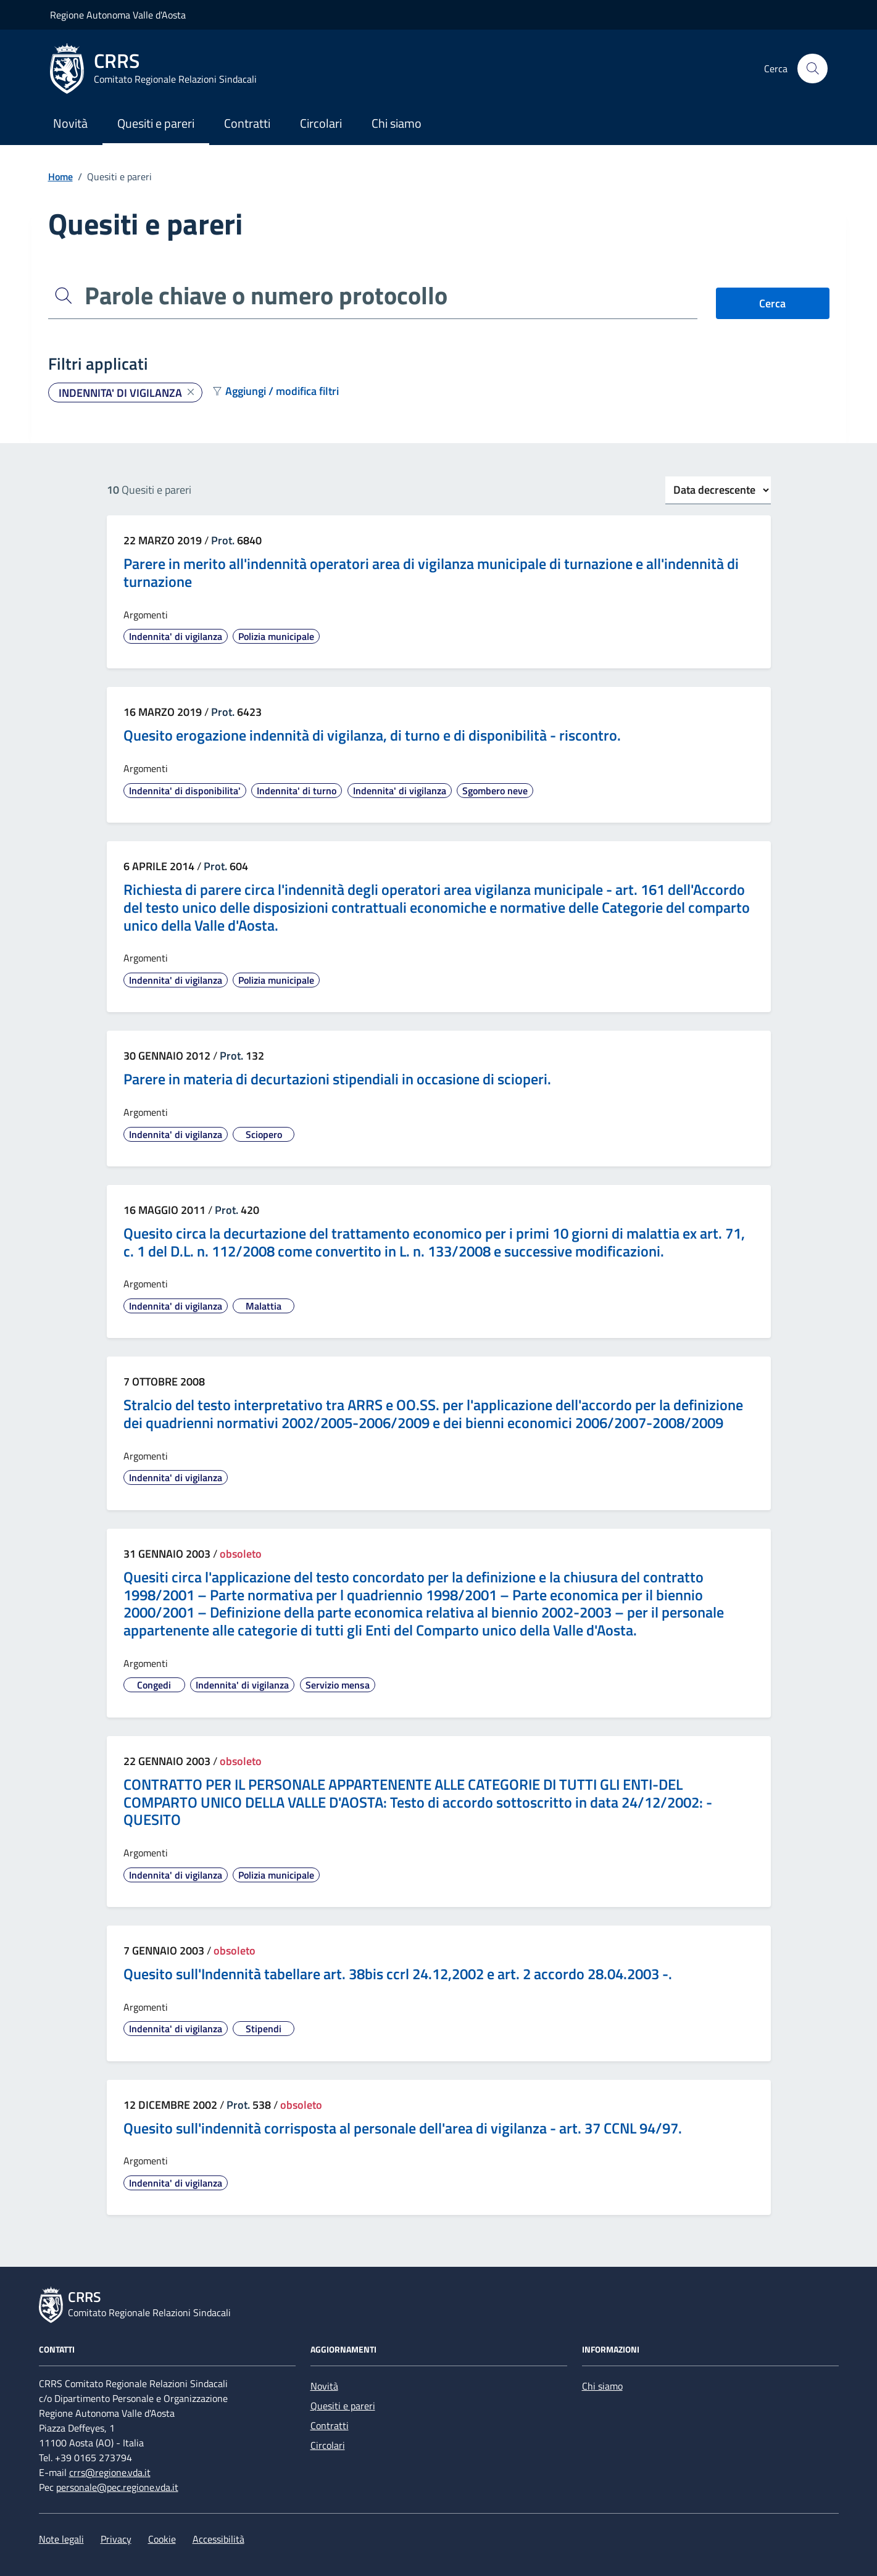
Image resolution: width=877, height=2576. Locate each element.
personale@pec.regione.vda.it (117, 2487)
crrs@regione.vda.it (110, 2472)
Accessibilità (218, 2539)
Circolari (321, 123)
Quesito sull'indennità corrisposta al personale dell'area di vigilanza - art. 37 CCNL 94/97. (402, 2128)
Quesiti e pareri (155, 123)
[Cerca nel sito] (812, 68)
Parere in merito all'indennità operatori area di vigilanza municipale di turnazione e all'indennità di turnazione (431, 573)
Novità (70, 123)
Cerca (772, 303)
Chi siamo (397, 123)
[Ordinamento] (718, 490)
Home (60, 176)
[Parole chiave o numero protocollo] (388, 296)
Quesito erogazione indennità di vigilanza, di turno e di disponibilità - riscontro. (372, 735)
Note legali (61, 2539)
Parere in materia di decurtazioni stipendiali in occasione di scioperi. (337, 1079)
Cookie (162, 2539)
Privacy (116, 2539)
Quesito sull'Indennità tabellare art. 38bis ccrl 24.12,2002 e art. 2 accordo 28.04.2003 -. (397, 1974)
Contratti (247, 123)
